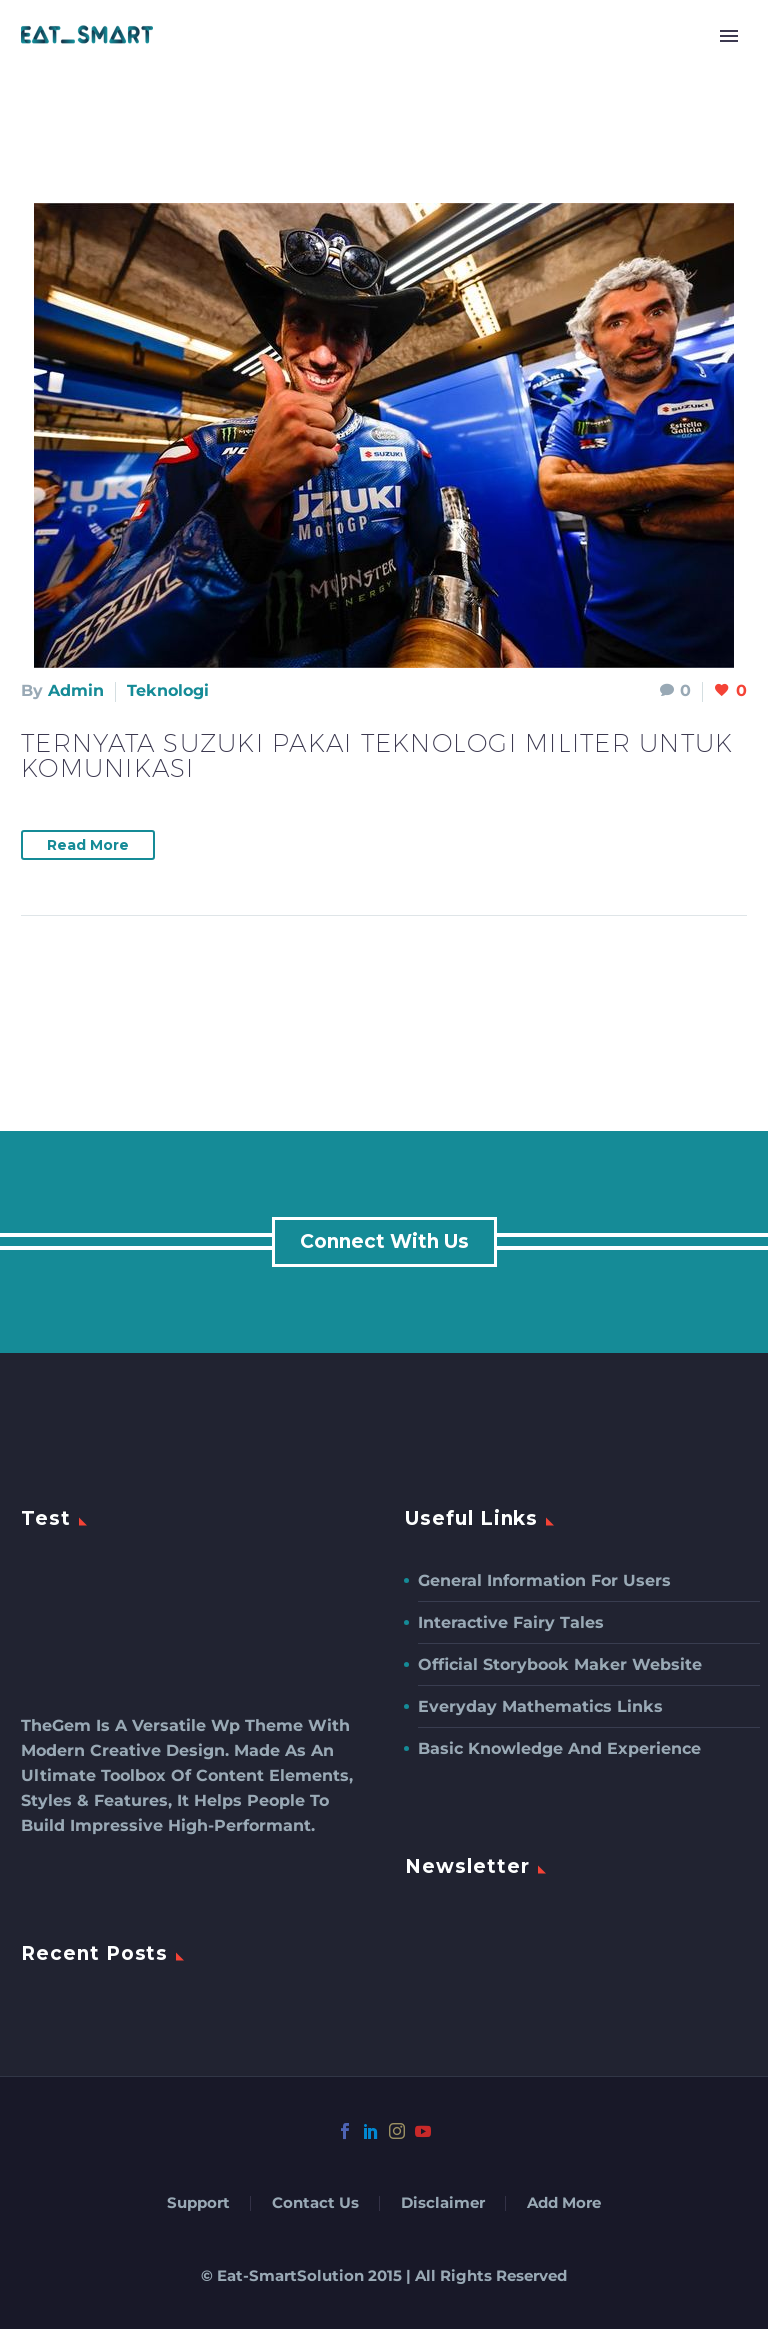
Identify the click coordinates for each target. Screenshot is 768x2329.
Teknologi (168, 690)
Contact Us (315, 2203)
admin (76, 690)
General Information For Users (544, 1580)
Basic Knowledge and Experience (559, 1748)
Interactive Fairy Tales (511, 1622)
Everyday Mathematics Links (540, 1706)
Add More (564, 2203)
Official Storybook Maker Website (560, 1664)
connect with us (384, 1241)
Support (198, 2203)
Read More (88, 845)
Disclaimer (443, 2203)
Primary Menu (729, 36)
